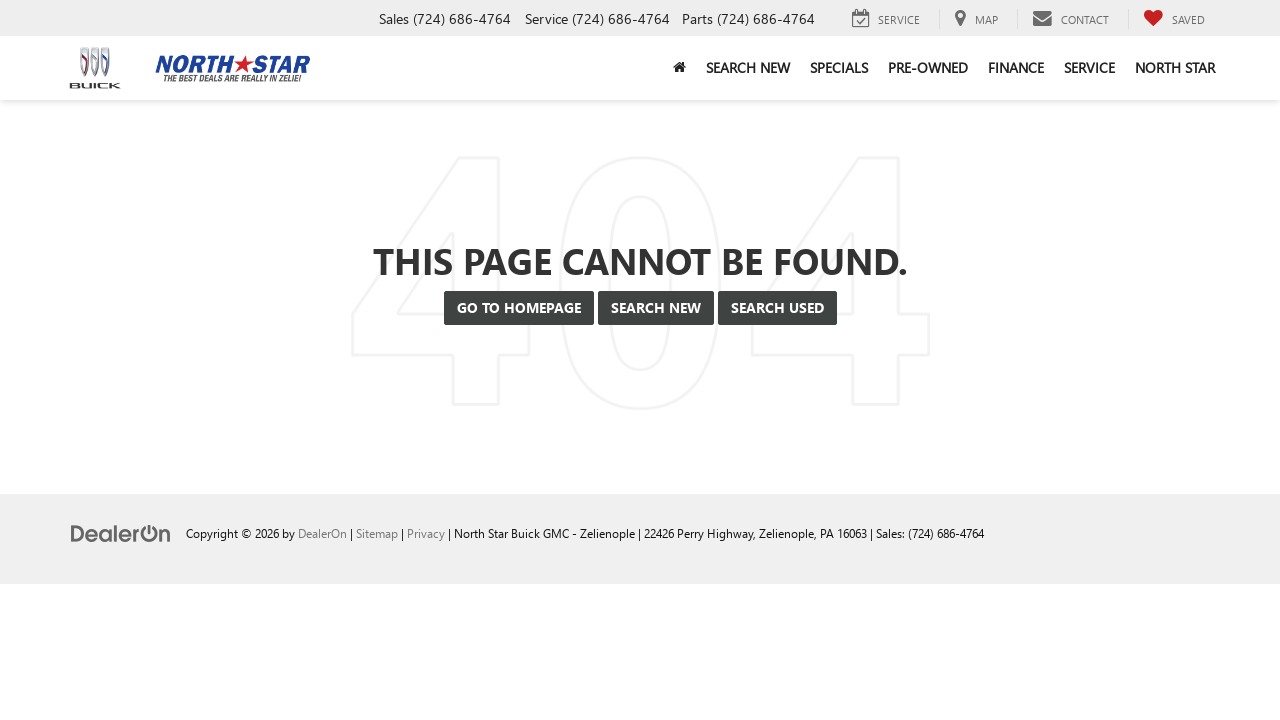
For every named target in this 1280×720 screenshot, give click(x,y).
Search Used (777, 307)
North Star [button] (1175, 67)
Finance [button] (1016, 67)
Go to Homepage (519, 307)
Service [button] (1089, 67)
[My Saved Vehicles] (1174, 19)
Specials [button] (839, 67)
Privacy (426, 533)
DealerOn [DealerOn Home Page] (322, 533)
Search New (656, 307)
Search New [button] (748, 67)
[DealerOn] (121, 532)
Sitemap (377, 533)
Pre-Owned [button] (928, 67)
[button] (679, 68)
